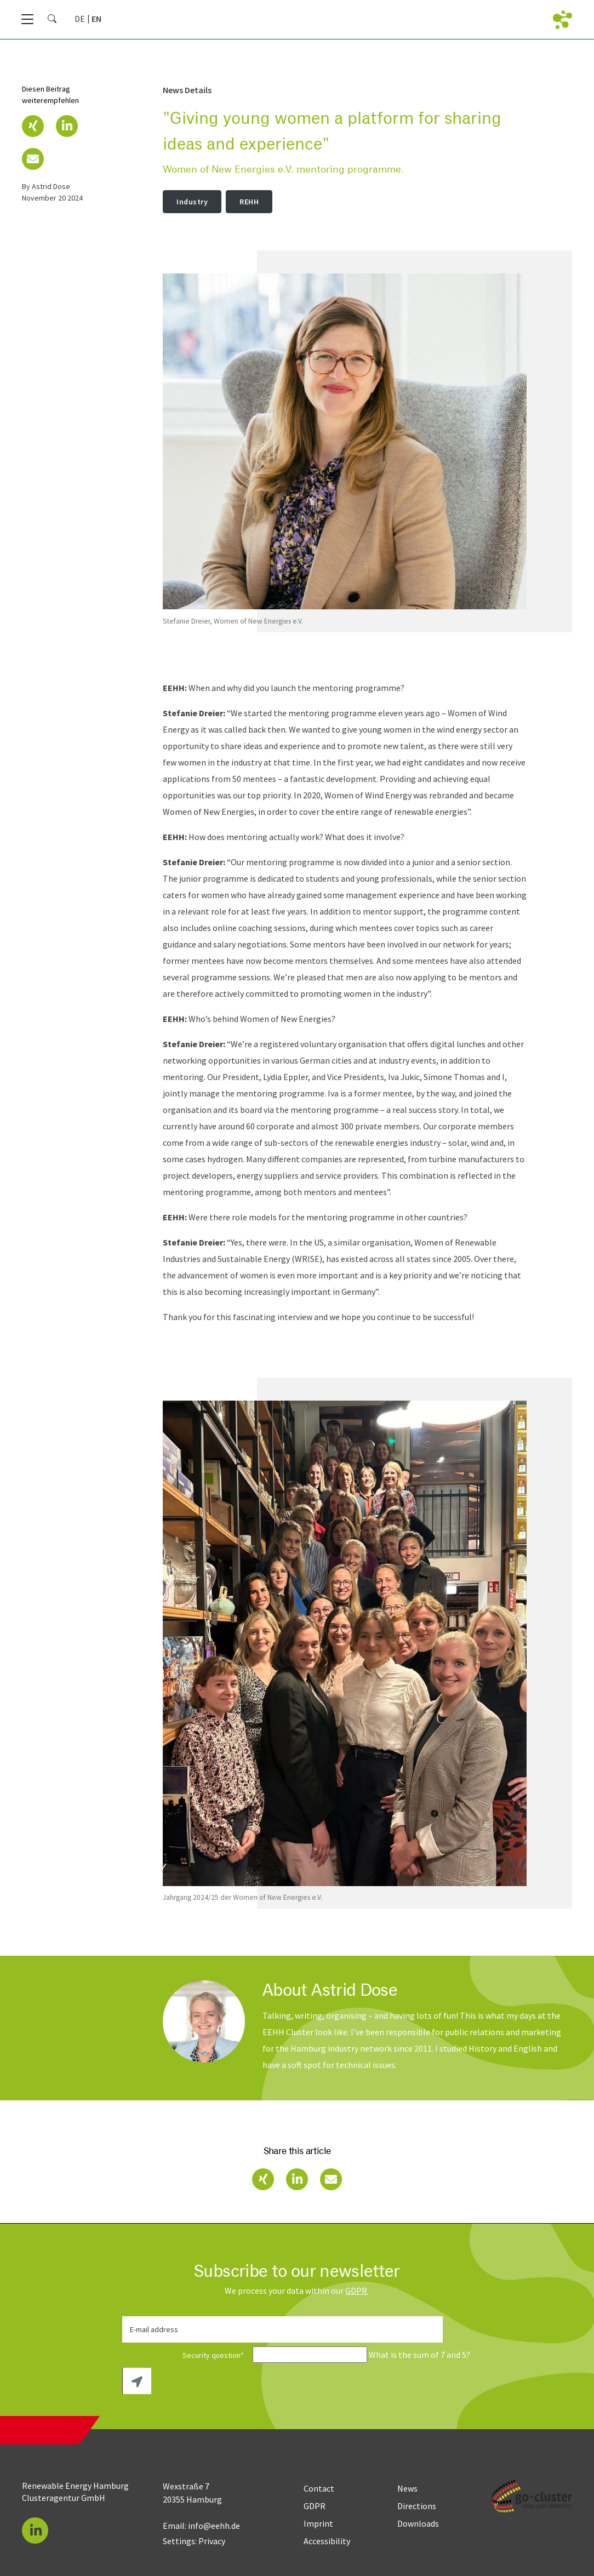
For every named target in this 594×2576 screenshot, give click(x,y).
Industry (192, 202)
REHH (249, 202)
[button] (33, 126)
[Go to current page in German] (80, 18)
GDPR (356, 2290)
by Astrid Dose (46, 186)
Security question (186, 2355)
